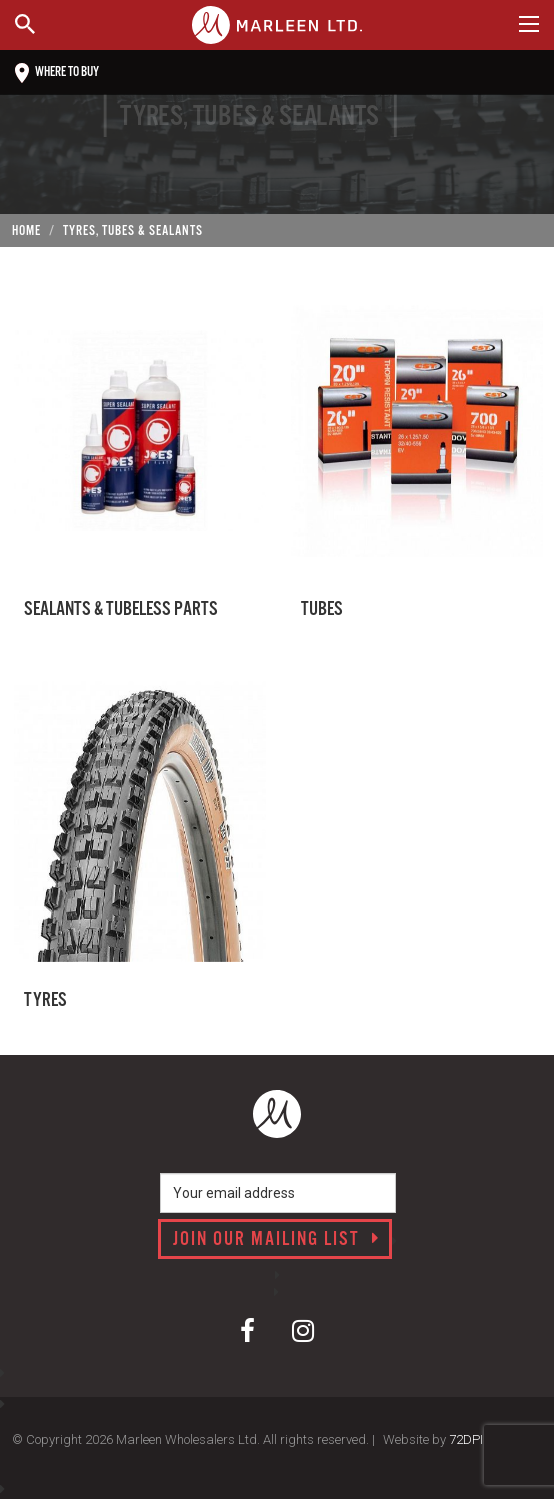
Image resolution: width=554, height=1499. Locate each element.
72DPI (466, 1439)
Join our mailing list (276, 1240)
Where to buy (57, 73)
